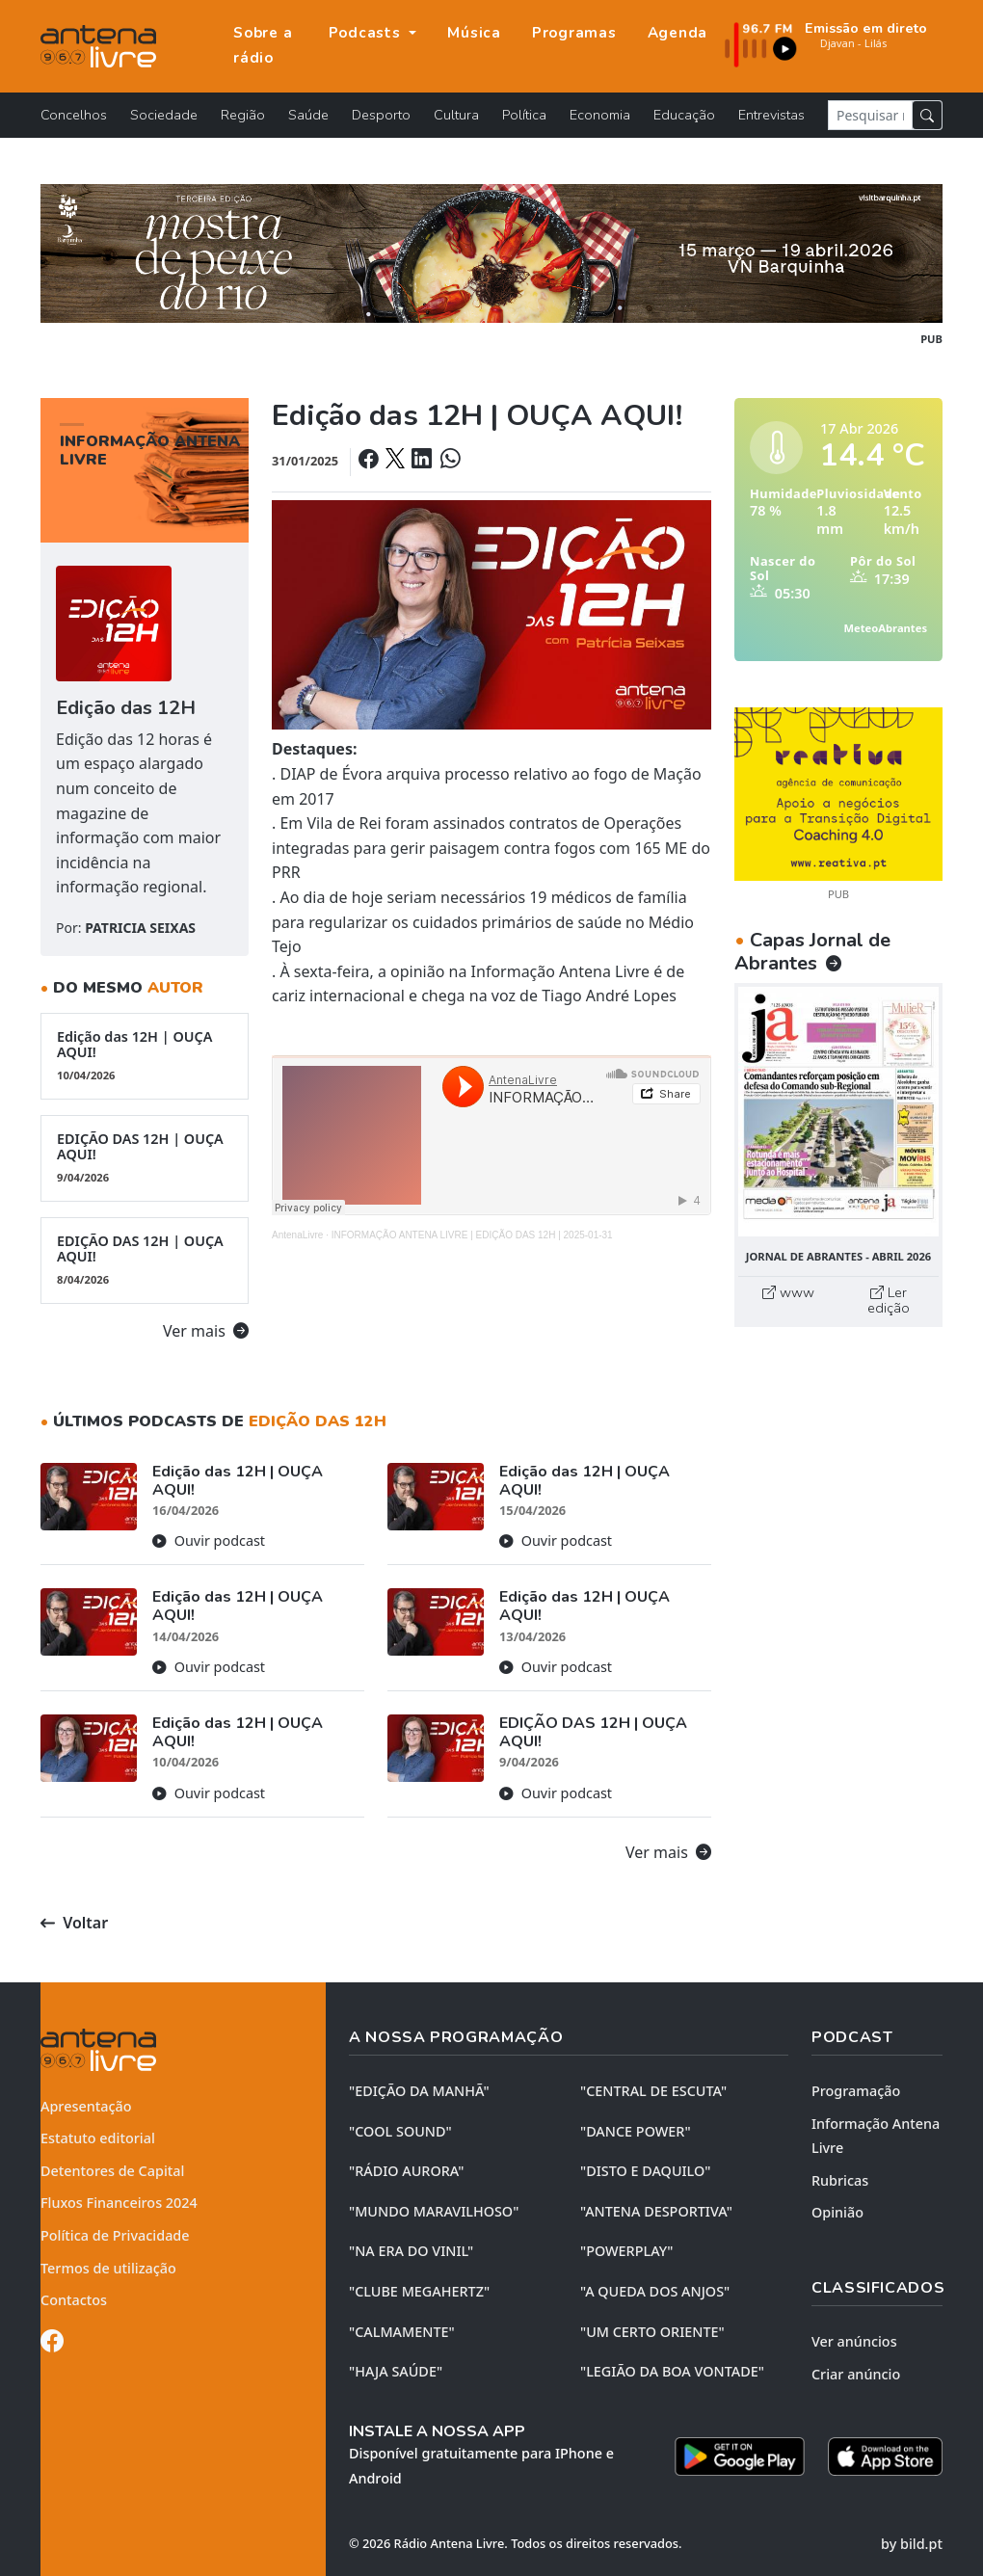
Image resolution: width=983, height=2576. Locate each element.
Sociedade (164, 114)
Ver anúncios (854, 2341)
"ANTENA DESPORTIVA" (656, 2211)
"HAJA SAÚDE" (395, 2371)
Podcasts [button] (367, 32)
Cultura (456, 114)
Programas (574, 32)
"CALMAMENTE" (402, 2332)
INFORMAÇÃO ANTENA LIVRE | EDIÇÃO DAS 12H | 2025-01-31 (472, 1235)
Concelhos (73, 114)
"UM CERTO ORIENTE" (652, 2332)
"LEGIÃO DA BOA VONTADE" (672, 2371)
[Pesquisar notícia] (870, 115)
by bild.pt (912, 2544)
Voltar (74, 1922)
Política (524, 114)
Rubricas (839, 2180)
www (788, 1292)
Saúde (308, 114)
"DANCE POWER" (635, 2131)
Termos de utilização (108, 2268)
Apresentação (86, 2106)
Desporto (381, 114)
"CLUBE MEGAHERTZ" (419, 2291)
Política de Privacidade (115, 2235)
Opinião (837, 2212)
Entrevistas (771, 114)
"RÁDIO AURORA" (406, 2171)
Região (243, 114)
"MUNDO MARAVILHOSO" (433, 2211)
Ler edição (888, 1300)
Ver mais (206, 1330)
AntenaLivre (297, 1235)
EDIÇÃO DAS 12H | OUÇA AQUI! (144, 1157)
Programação (855, 2091)
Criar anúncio (855, 2374)
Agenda (678, 32)
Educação (684, 114)
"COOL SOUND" (400, 2131)
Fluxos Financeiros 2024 (119, 2202)
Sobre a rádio (262, 45)
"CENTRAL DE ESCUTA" (653, 2091)
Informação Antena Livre (875, 2136)
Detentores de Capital (112, 2171)
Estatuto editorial (97, 2138)
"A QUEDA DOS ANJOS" (655, 2291)
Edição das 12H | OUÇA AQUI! (144, 1055)
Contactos (73, 2300)
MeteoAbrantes (885, 628)
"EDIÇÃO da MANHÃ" (419, 2091)
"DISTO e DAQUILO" (645, 2171)
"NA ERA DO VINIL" (411, 2251)
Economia (600, 114)
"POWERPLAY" (626, 2251)
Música (474, 32)
